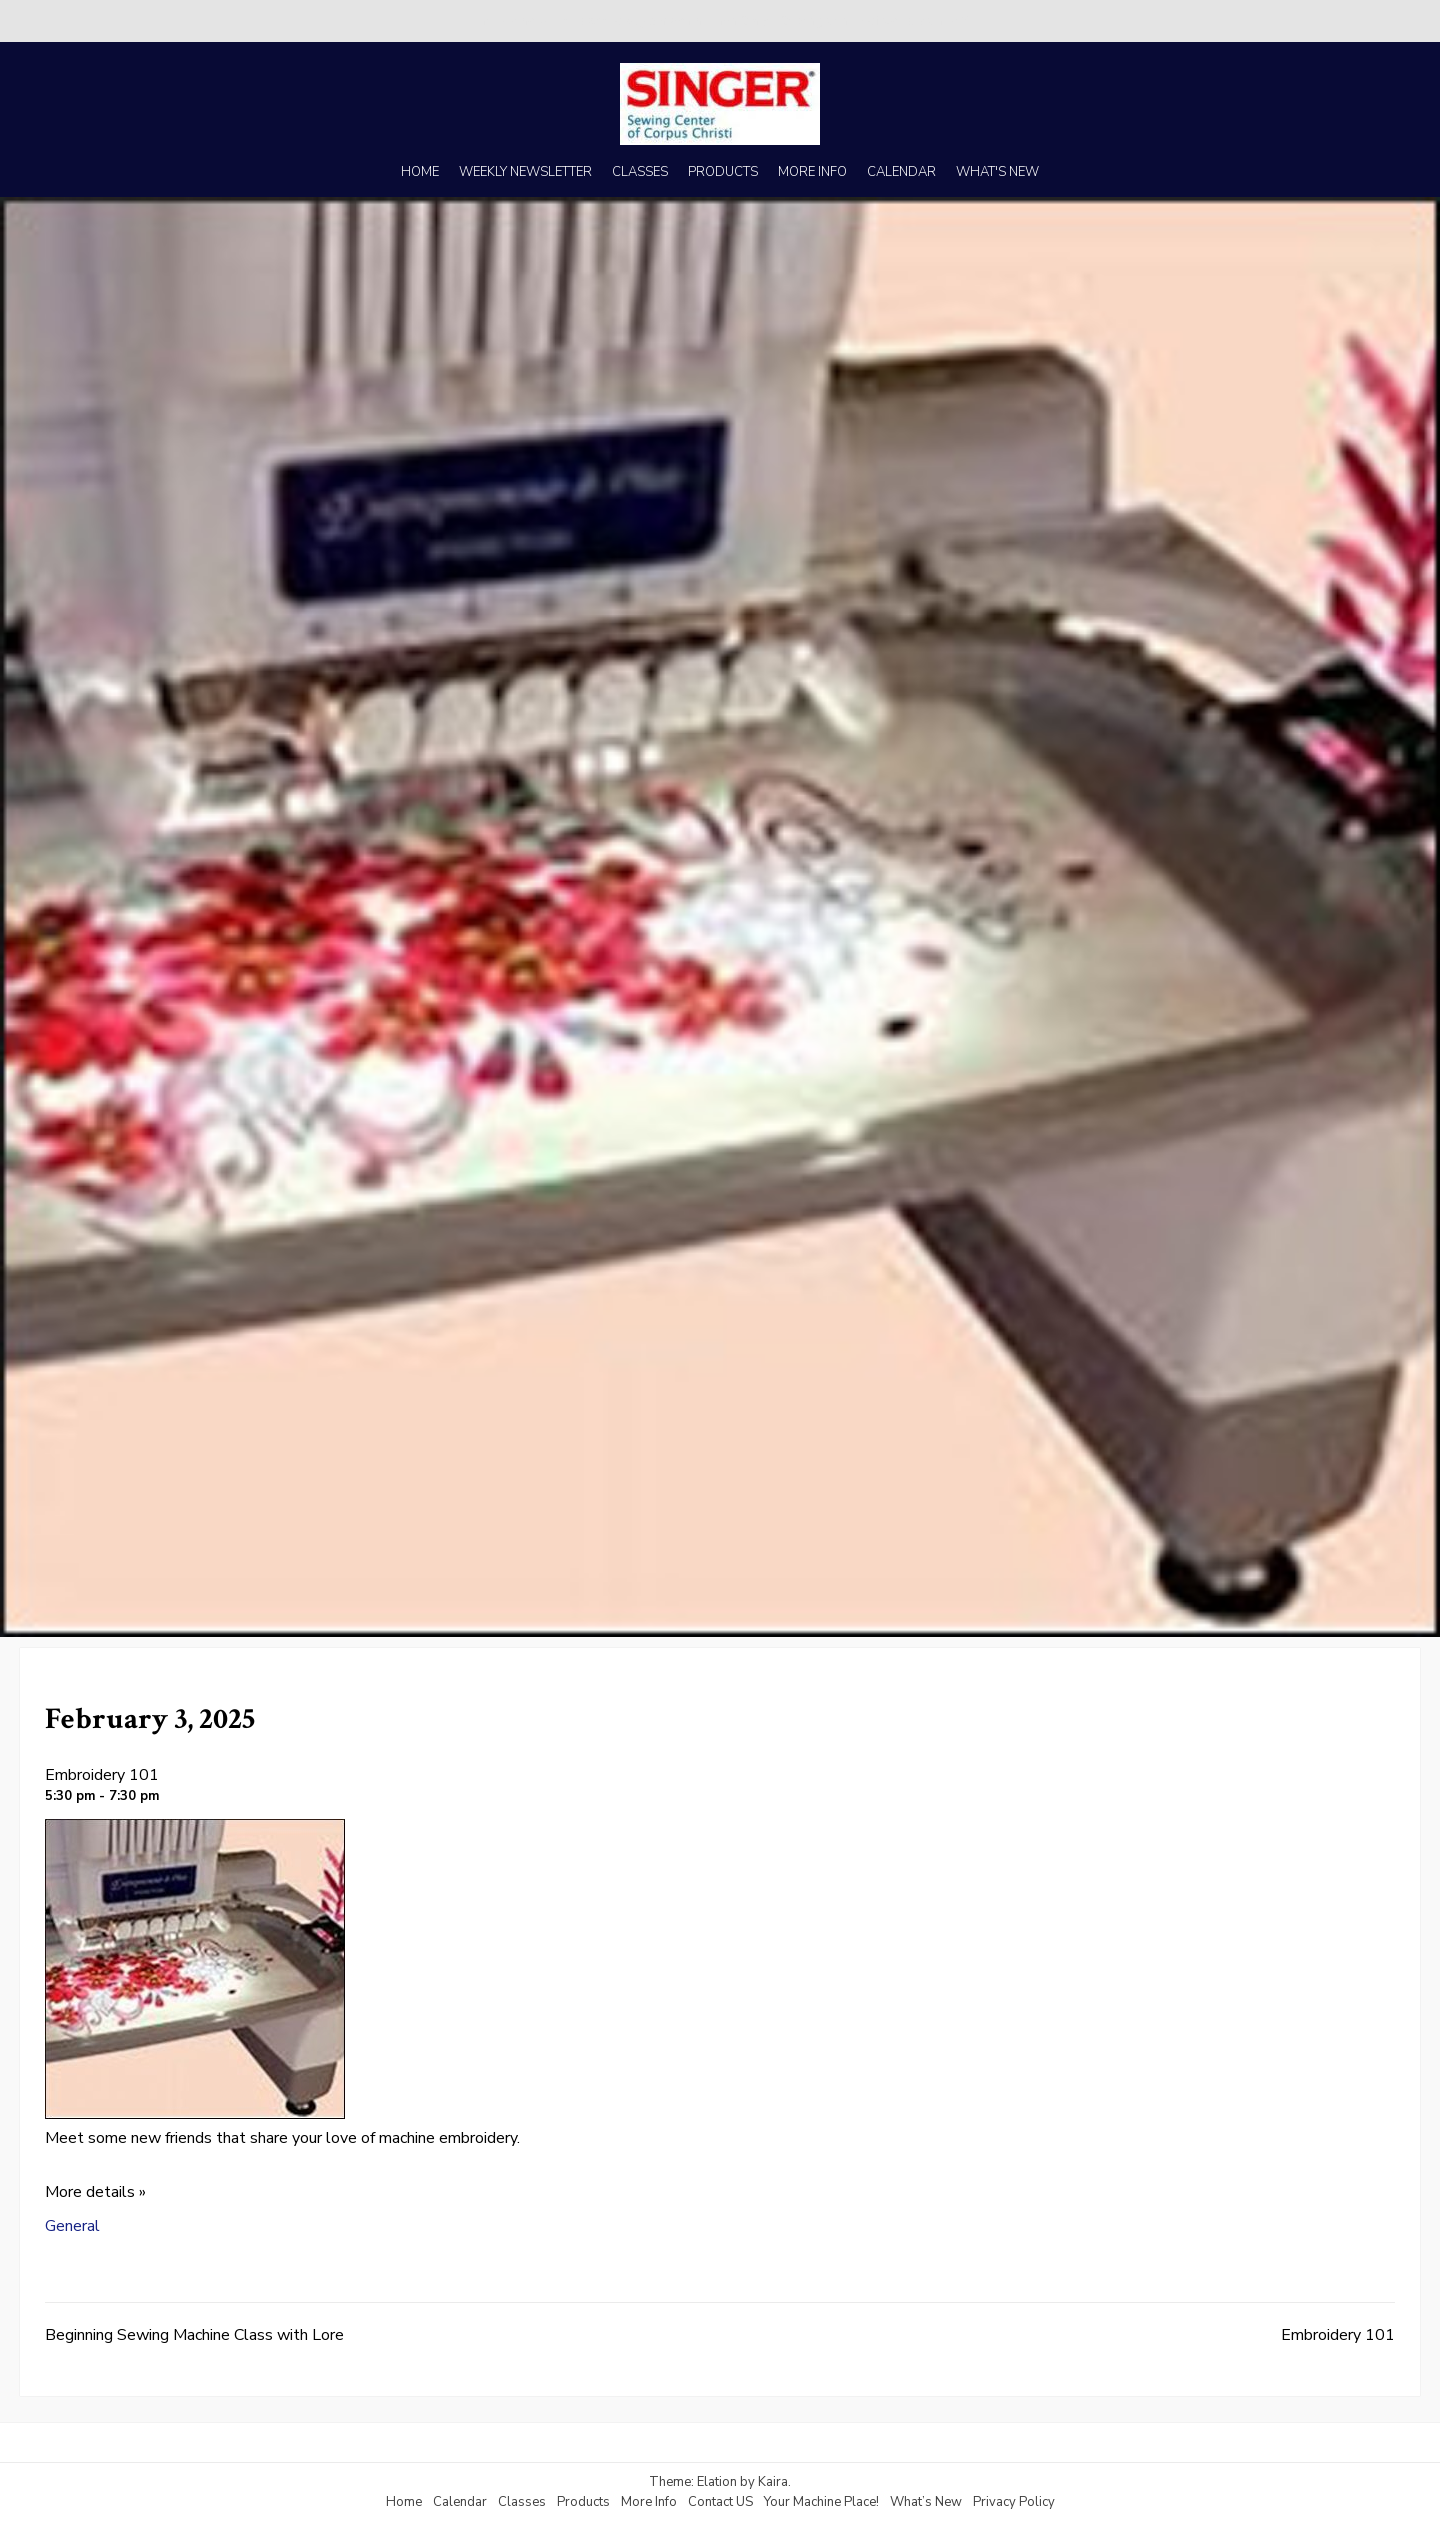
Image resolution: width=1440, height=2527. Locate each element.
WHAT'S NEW (997, 172)
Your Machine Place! (821, 2502)
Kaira (773, 2482)
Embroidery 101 (102, 1775)
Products (583, 2502)
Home (404, 2502)
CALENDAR (901, 172)
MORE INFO (812, 172)
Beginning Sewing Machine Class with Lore (194, 2335)
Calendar (460, 2502)
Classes (522, 2502)
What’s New (926, 2502)
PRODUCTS (723, 172)
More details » (95, 2192)
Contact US (720, 2502)
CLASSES (640, 172)
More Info (649, 2502)
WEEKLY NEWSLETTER (525, 172)
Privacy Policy (1014, 2502)
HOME (420, 172)
